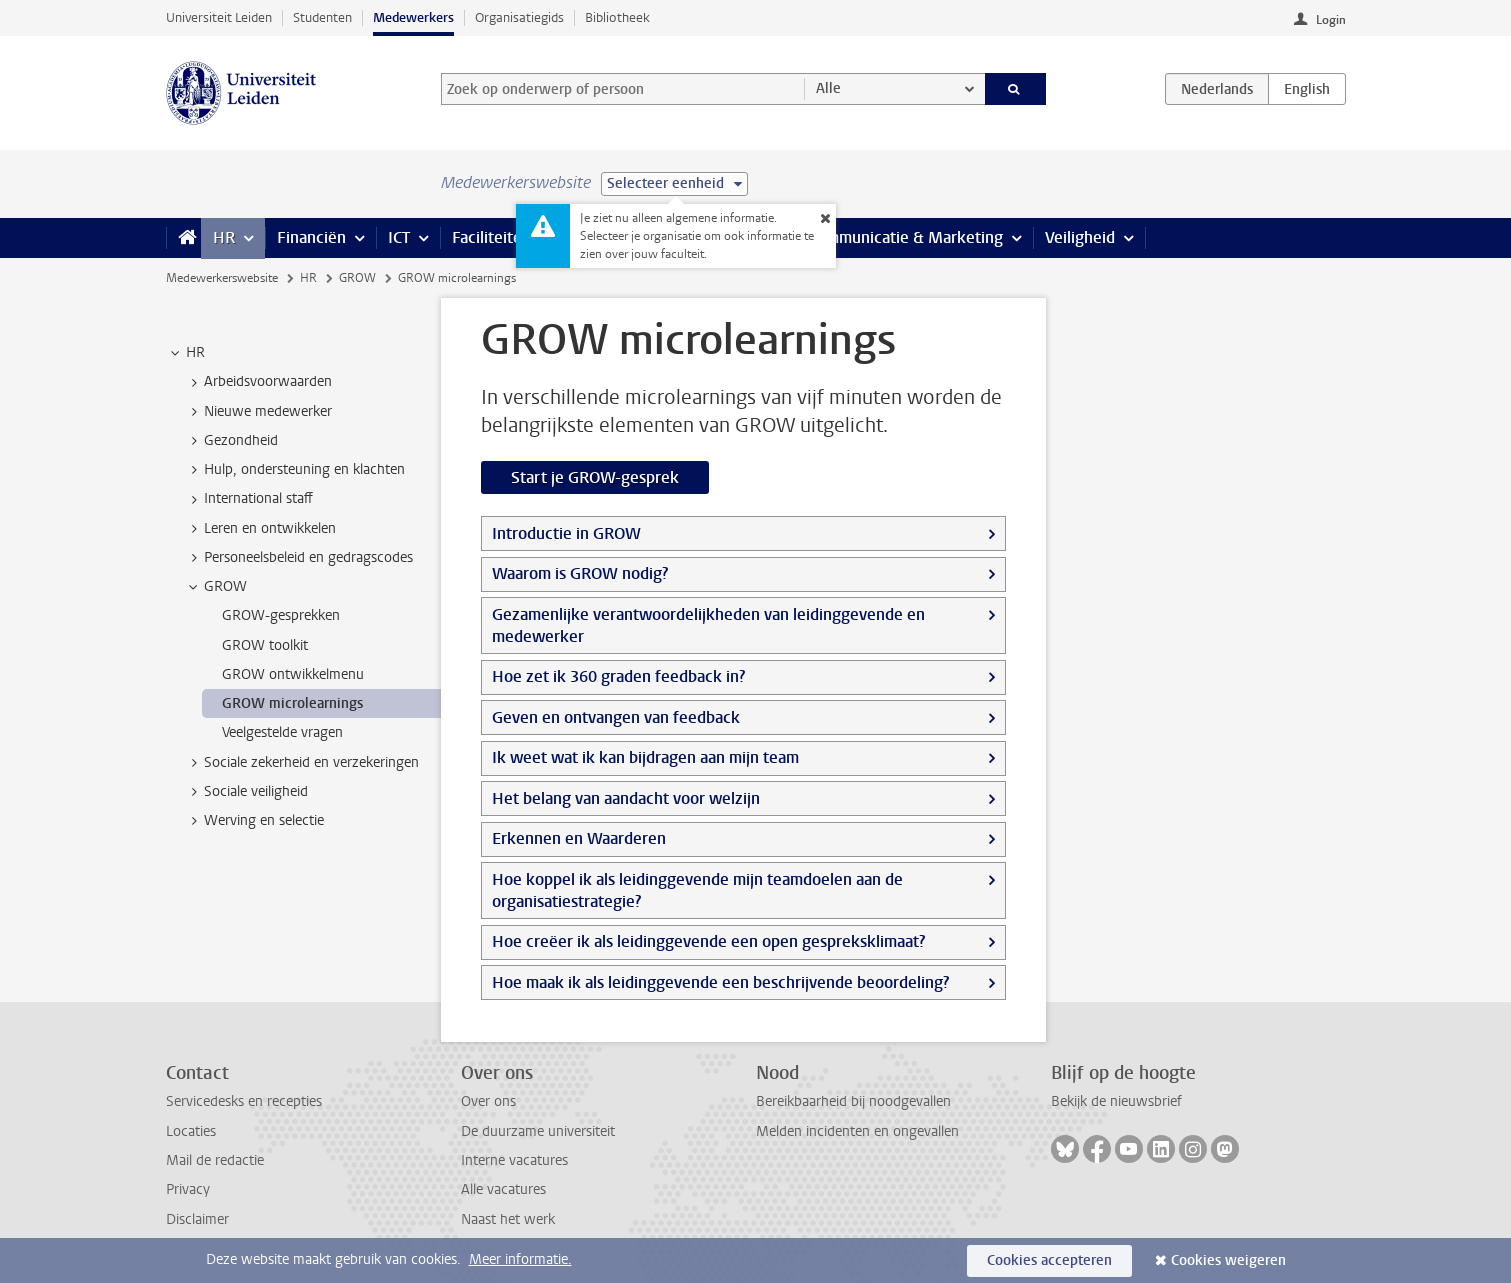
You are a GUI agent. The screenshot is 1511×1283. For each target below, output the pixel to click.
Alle (828, 88)
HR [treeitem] (186, 353)
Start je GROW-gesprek (595, 477)
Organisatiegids (519, 17)
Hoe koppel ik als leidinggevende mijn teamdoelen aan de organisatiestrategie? (697, 890)
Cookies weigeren (1228, 1260)
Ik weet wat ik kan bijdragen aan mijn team (645, 757)
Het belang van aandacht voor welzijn (626, 798)
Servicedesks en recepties (244, 1101)
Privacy (188, 1189)
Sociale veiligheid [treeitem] (246, 792)
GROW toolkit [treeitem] (265, 645)
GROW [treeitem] (216, 587)
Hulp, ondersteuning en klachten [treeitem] (295, 470)
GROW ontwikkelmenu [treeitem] (293, 674)
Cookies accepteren (1049, 1260)
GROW (357, 278)
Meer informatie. (520, 1259)
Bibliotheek (617, 17)
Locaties (191, 1131)
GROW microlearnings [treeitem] (292, 703)
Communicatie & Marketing (905, 237)
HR (224, 237)
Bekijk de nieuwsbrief (1116, 1101)
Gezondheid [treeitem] (231, 441)
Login (1331, 20)
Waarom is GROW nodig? (580, 573)
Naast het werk (508, 1219)
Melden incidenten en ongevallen (857, 1131)
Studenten (322, 17)
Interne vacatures (514, 1160)
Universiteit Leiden (219, 17)
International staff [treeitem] (249, 499)
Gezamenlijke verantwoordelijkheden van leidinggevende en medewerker (708, 625)
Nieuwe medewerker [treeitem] (258, 412)
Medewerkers (413, 17)
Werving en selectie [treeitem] (254, 821)
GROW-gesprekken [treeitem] (281, 615)
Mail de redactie (215, 1160)
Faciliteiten (491, 237)
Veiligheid (1080, 237)
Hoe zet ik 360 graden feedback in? (618, 676)
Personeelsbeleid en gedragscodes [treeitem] (299, 558)
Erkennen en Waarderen (579, 838)
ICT (399, 237)
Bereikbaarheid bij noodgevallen (853, 1101)
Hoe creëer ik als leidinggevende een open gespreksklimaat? (708, 941)
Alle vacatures (503, 1189)
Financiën (311, 237)
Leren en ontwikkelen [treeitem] (260, 529)
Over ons (488, 1101)
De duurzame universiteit (538, 1131)
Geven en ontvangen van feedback (616, 717)
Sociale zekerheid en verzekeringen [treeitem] (302, 763)
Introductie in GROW (566, 533)
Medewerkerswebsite (222, 278)
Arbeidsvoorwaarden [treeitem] (258, 382)
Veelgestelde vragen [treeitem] (282, 732)
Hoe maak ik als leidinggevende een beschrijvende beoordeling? (720, 982)
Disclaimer (197, 1219)
